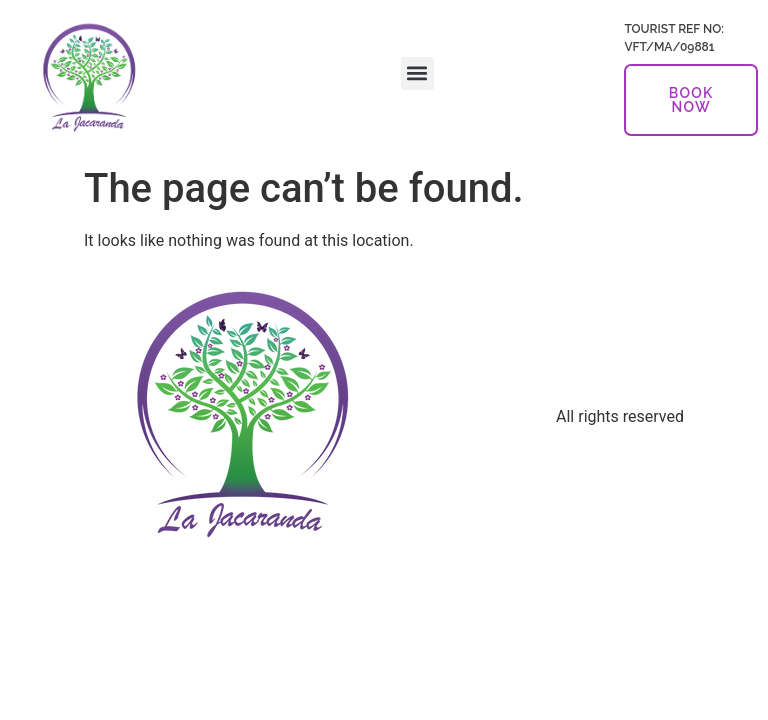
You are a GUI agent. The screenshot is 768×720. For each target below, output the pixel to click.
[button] (417, 73)
